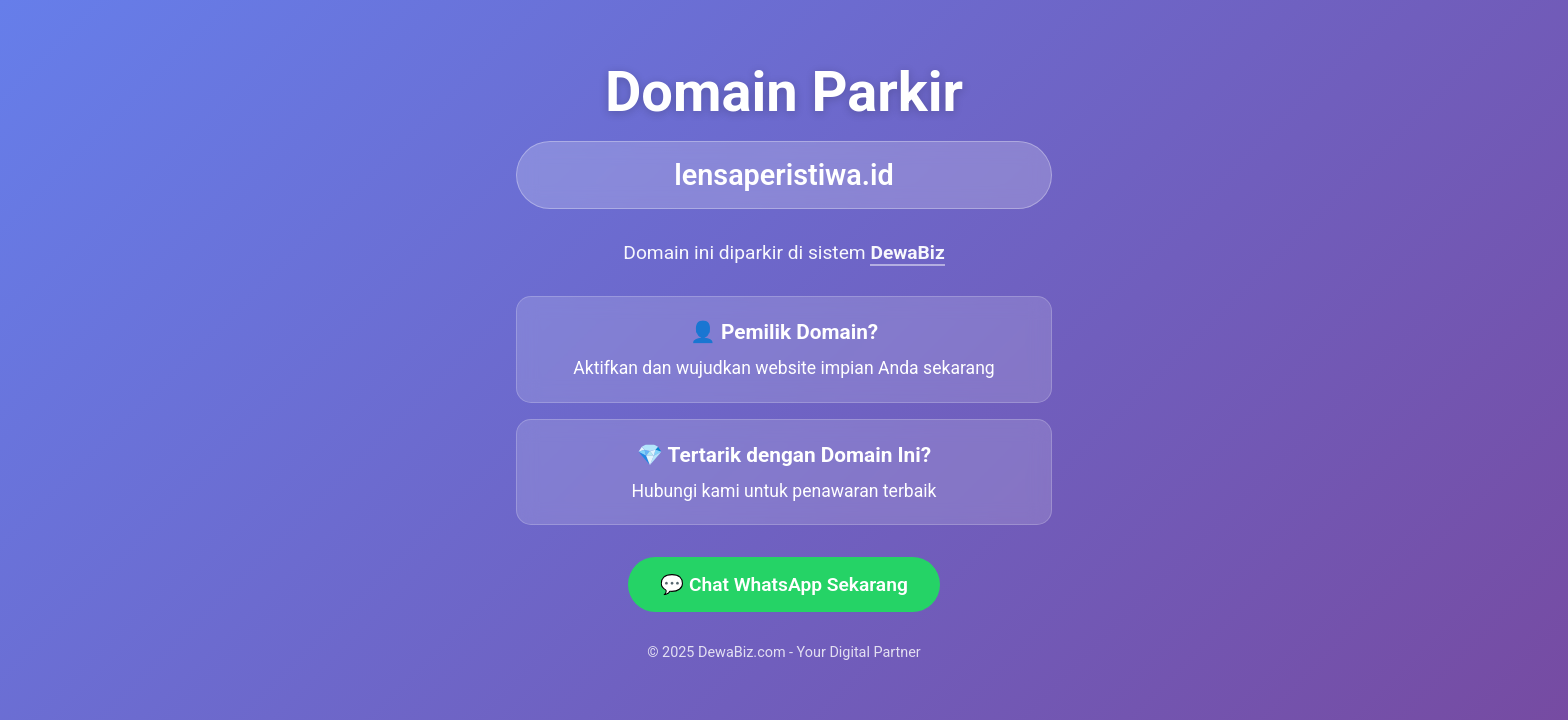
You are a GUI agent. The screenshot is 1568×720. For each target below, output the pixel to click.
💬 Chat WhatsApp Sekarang (784, 584)
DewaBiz (907, 252)
